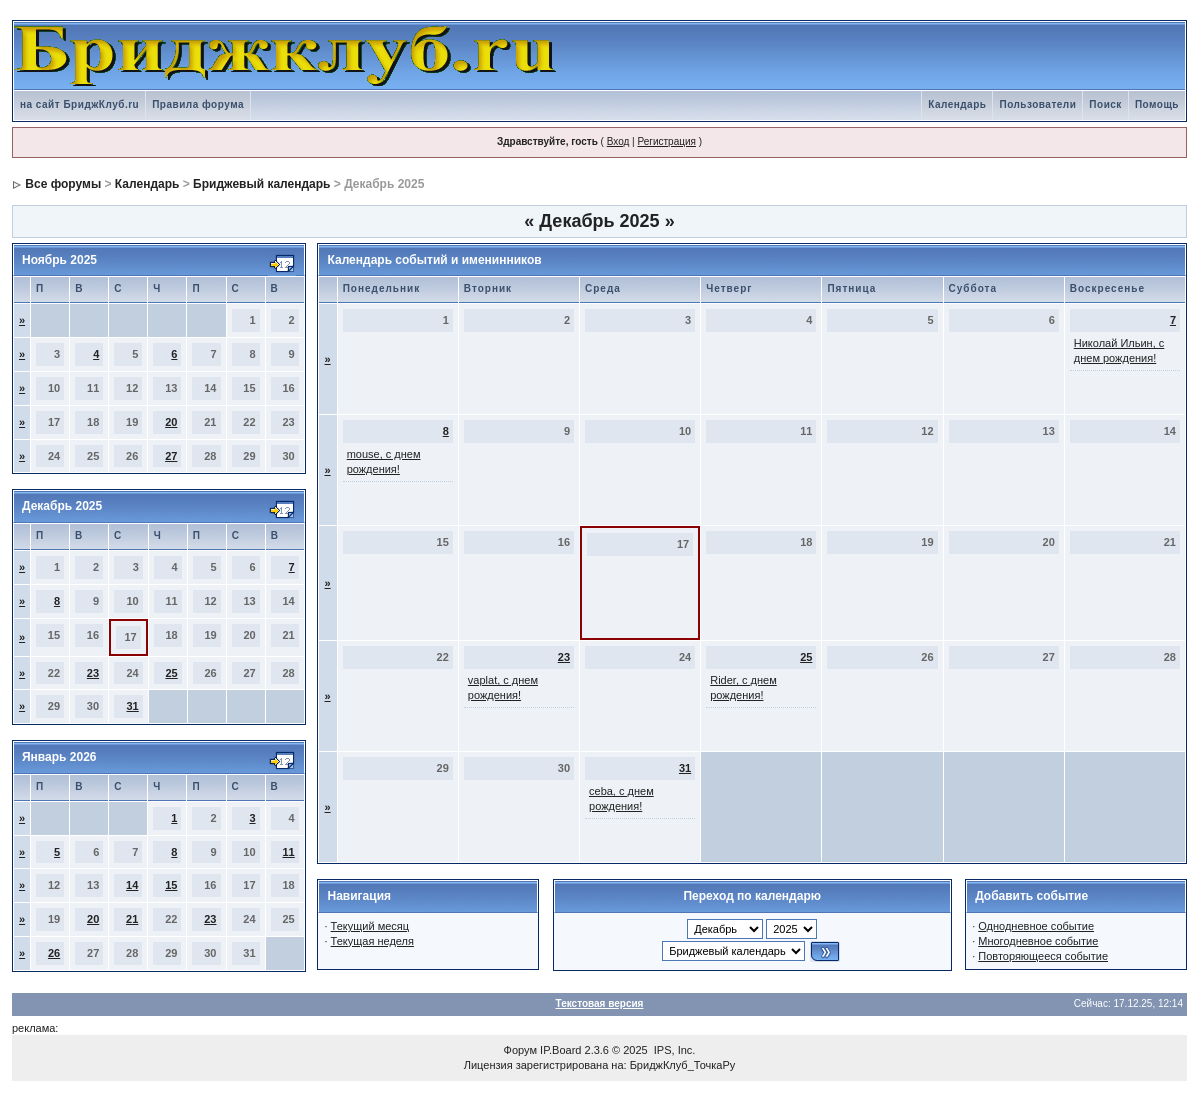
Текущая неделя (372, 941)
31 (133, 706)
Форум (520, 1050)
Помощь (1157, 104)
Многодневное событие (1038, 941)
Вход (618, 141)
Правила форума (198, 104)
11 (288, 852)
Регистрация (666, 141)
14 (132, 885)
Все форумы (63, 184)
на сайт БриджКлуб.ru (79, 104)
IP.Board (560, 1050)
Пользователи (1037, 104)
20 (171, 422)
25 (171, 673)
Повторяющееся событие (1043, 956)
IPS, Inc (673, 1050)
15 (171, 885)
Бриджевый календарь (261, 184)
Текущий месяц (370, 926)
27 (171, 456)
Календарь (957, 104)
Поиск (1105, 104)
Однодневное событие (1036, 926)
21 (132, 919)
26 (54, 953)
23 (93, 673)
